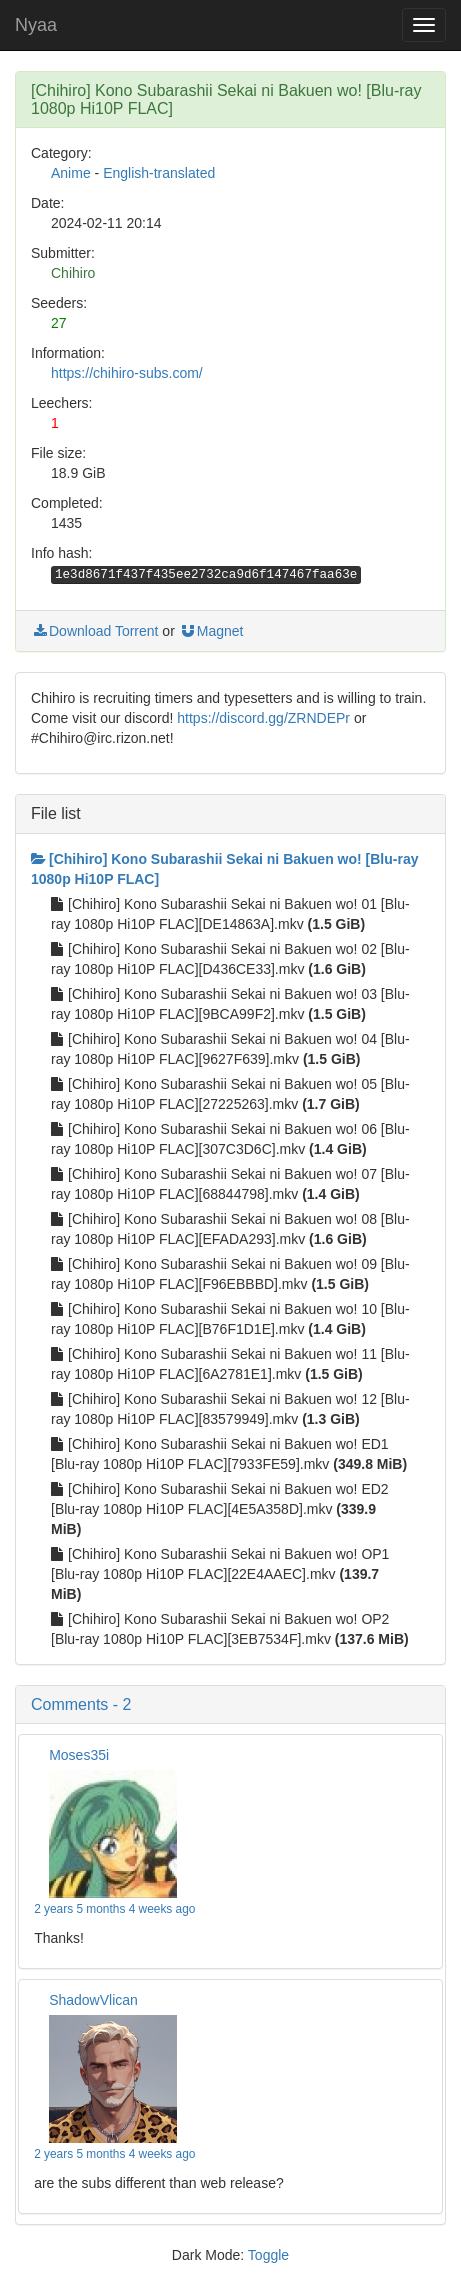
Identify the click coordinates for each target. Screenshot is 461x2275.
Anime (71, 173)
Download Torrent (94, 631)
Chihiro (73, 273)
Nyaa (36, 25)
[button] (230, 1705)
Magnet (211, 631)
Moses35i (79, 1755)
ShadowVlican (93, 2000)
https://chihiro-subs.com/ (127, 373)
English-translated (159, 173)
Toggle (268, 2255)
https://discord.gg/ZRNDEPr (263, 718)
